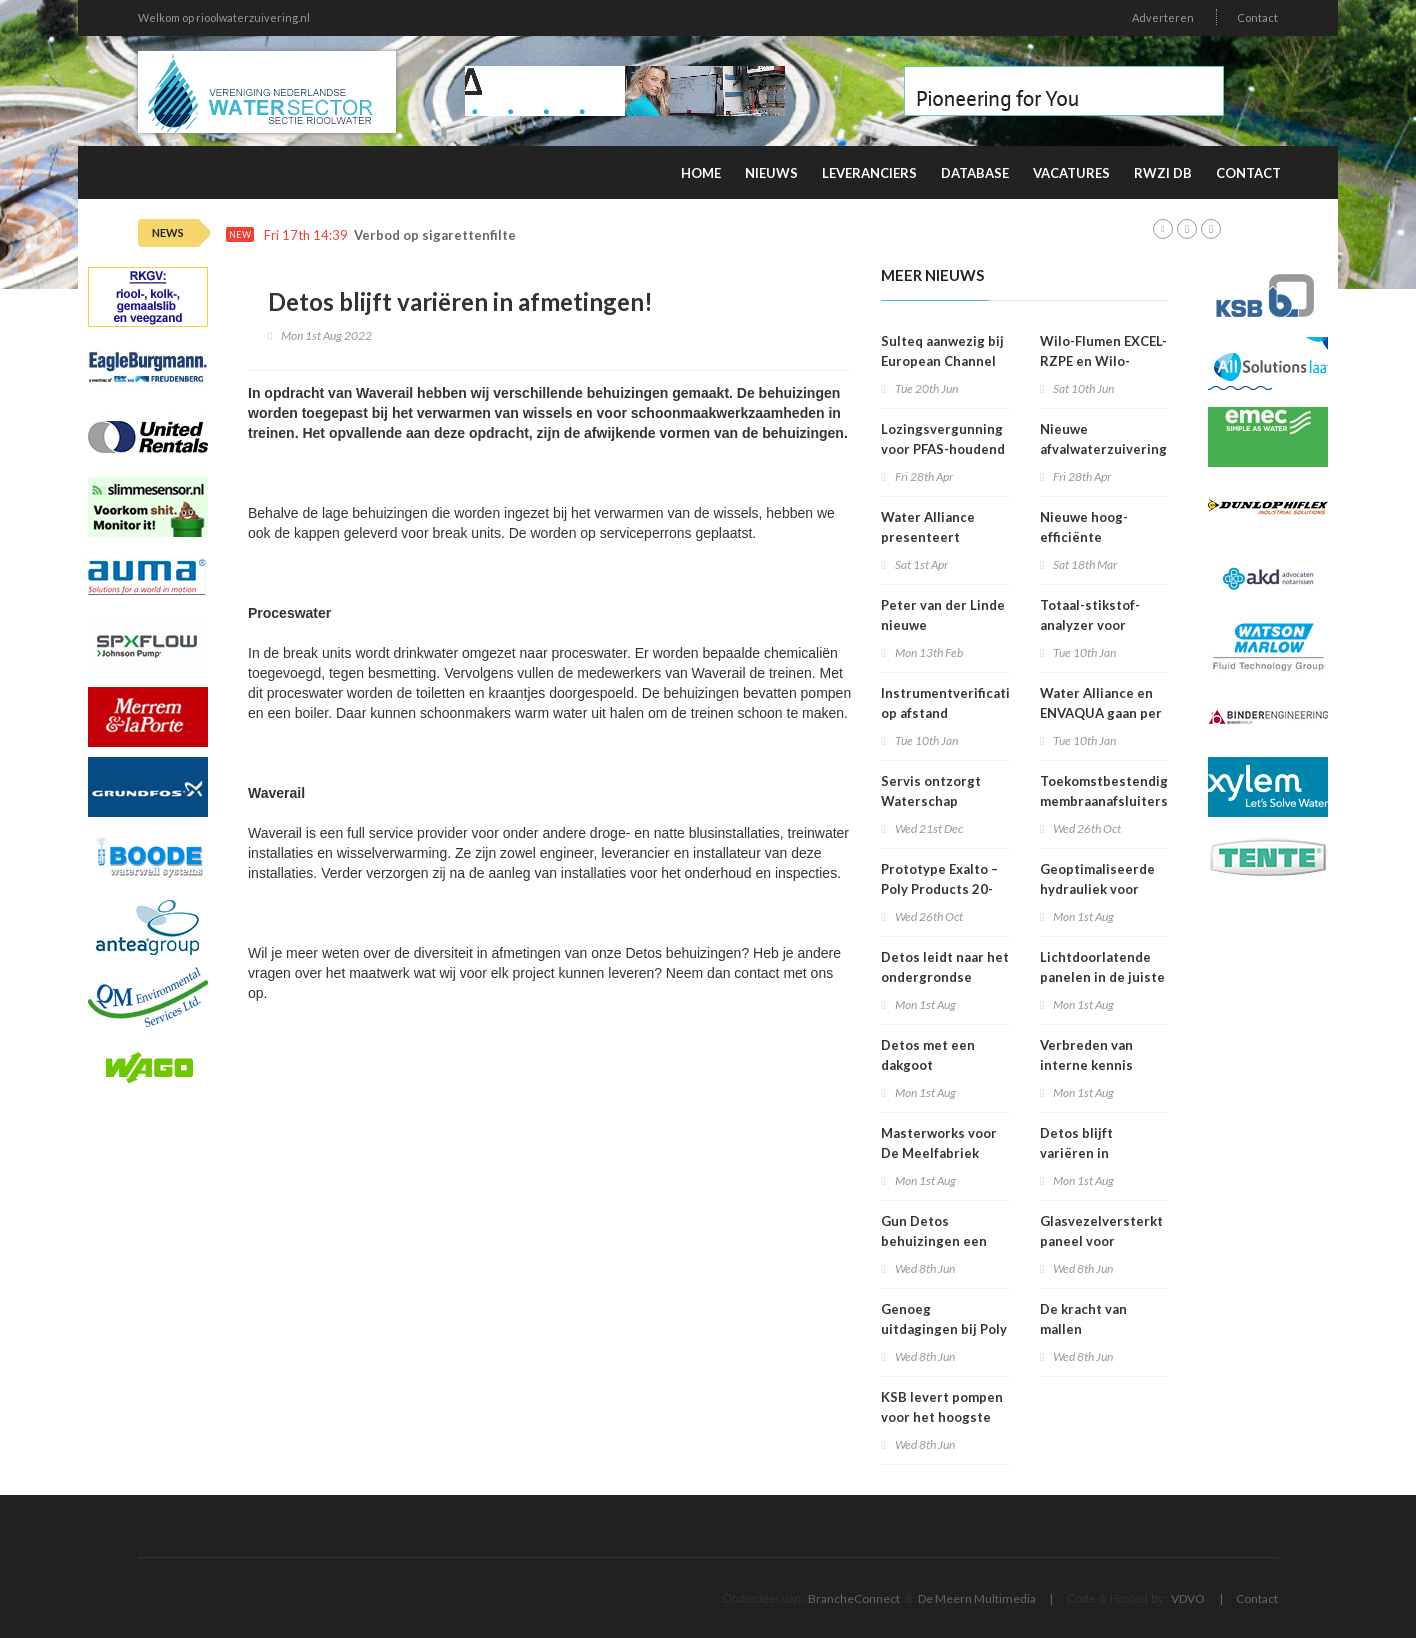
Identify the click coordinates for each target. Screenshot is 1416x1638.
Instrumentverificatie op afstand (949, 703)
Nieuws (771, 173)
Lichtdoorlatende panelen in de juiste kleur (1102, 977)
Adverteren (1163, 17)
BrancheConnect (854, 1598)
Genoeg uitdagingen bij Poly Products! (944, 1329)
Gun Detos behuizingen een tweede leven (934, 1241)
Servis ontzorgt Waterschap (931, 791)
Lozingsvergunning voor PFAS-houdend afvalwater (943, 449)
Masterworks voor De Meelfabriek (939, 1143)
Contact (1257, 17)
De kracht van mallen (1083, 1319)
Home (701, 173)
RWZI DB (1163, 173)
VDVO (1188, 1598)
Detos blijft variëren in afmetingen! (1079, 1153)
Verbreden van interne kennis (1086, 1055)
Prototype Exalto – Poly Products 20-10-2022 (939, 889)
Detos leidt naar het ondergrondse (945, 967)
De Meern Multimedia (977, 1598)
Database (975, 173)
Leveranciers (869, 173)
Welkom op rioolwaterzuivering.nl (224, 17)
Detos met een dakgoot (928, 1055)
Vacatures (1071, 173)
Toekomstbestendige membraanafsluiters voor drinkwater (1108, 801)
